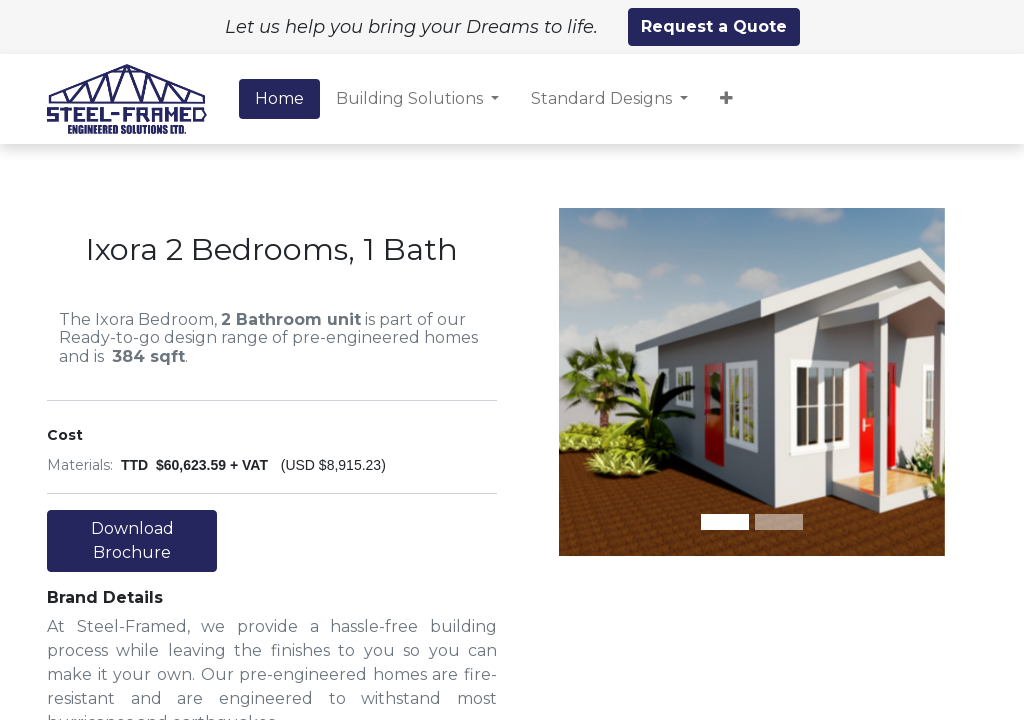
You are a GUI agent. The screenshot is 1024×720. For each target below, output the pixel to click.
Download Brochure (132, 540)
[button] (726, 99)
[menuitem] (279, 99)
